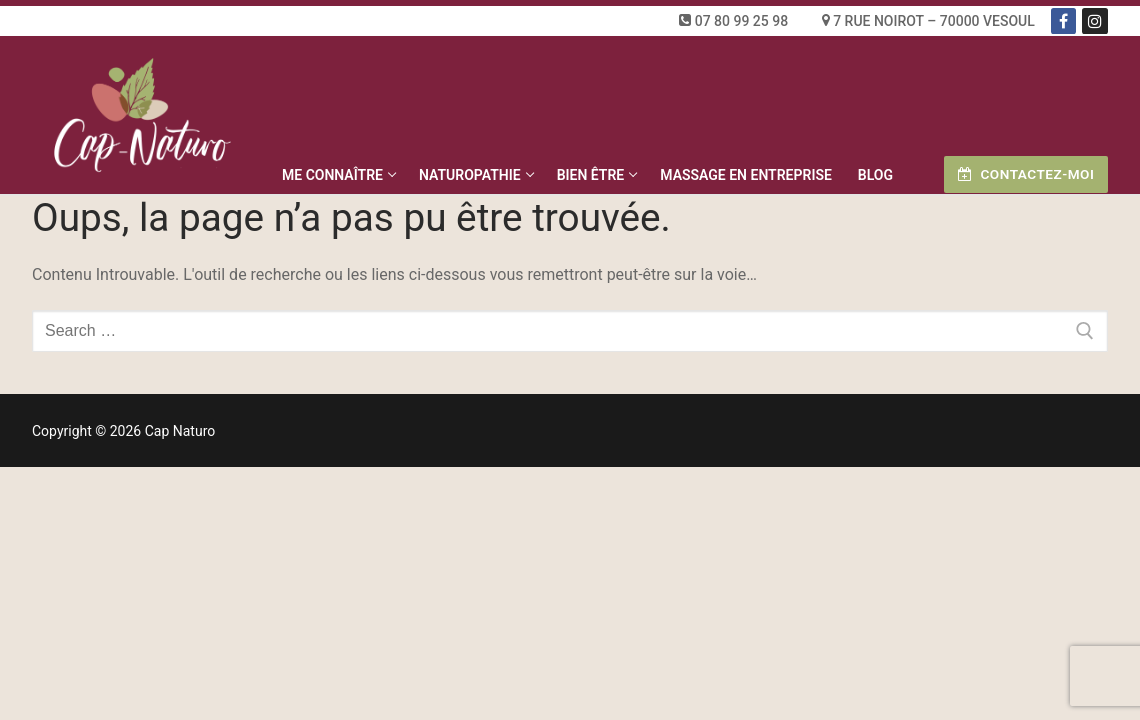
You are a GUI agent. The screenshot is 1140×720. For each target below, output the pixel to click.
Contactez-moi (1026, 174)
